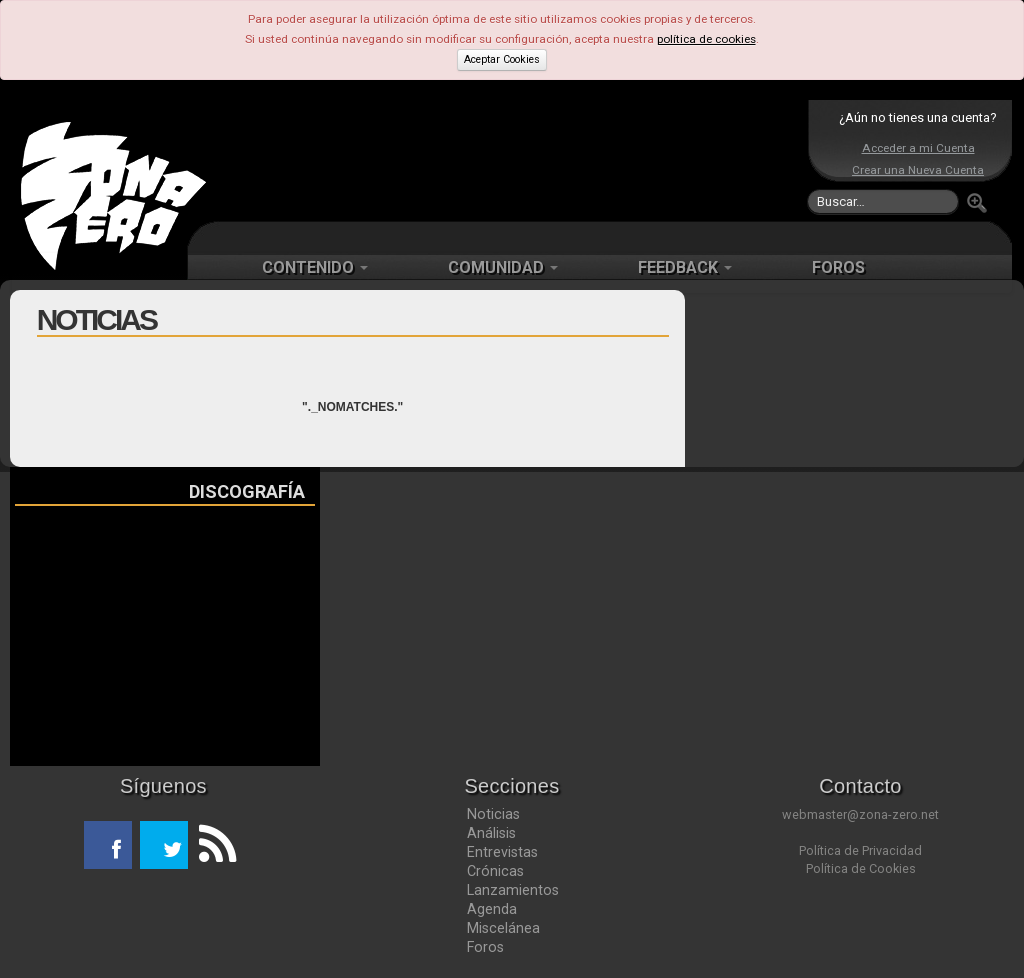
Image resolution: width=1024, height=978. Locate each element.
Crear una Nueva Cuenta (918, 170)
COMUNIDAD (503, 267)
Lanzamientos (513, 890)
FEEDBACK (685, 267)
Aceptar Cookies (502, 59)
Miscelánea (503, 928)
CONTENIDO (315, 267)
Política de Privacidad (860, 850)
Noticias (493, 814)
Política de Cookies (861, 868)
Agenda (492, 909)
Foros (485, 947)
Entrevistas (502, 852)
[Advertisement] (507, 160)
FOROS (838, 267)
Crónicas (495, 871)
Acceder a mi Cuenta (918, 148)
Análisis (491, 833)
